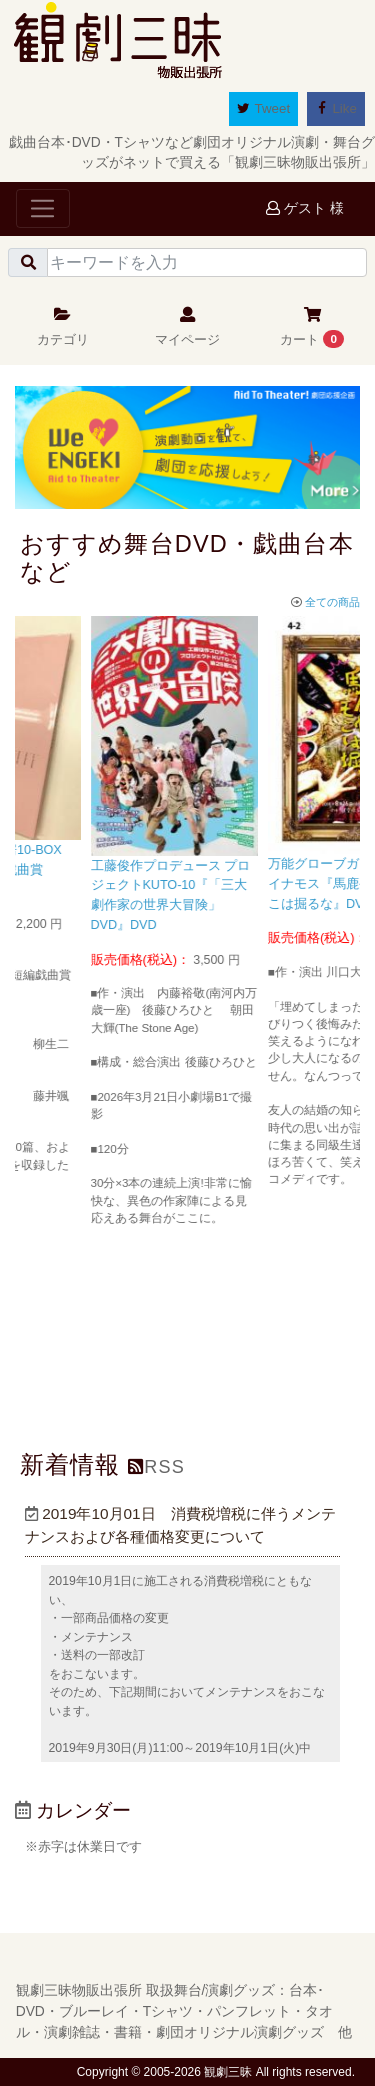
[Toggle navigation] (43, 208)
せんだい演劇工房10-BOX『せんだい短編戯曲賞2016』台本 (89, 870)
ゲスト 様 (305, 208)
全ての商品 (325, 602)
